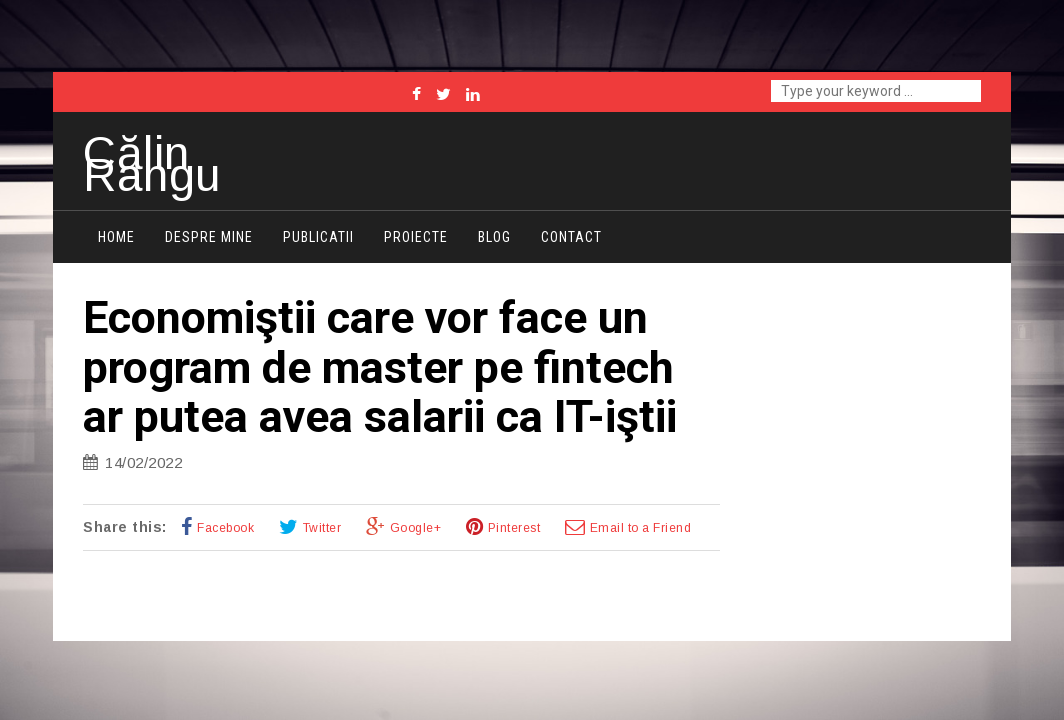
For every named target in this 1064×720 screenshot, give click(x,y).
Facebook (225, 528)
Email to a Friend (641, 528)
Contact (571, 237)
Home (116, 237)
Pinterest (514, 528)
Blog (494, 237)
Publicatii (318, 237)
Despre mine (209, 237)
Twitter (322, 528)
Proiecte (416, 237)
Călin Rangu (152, 164)
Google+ (416, 528)
